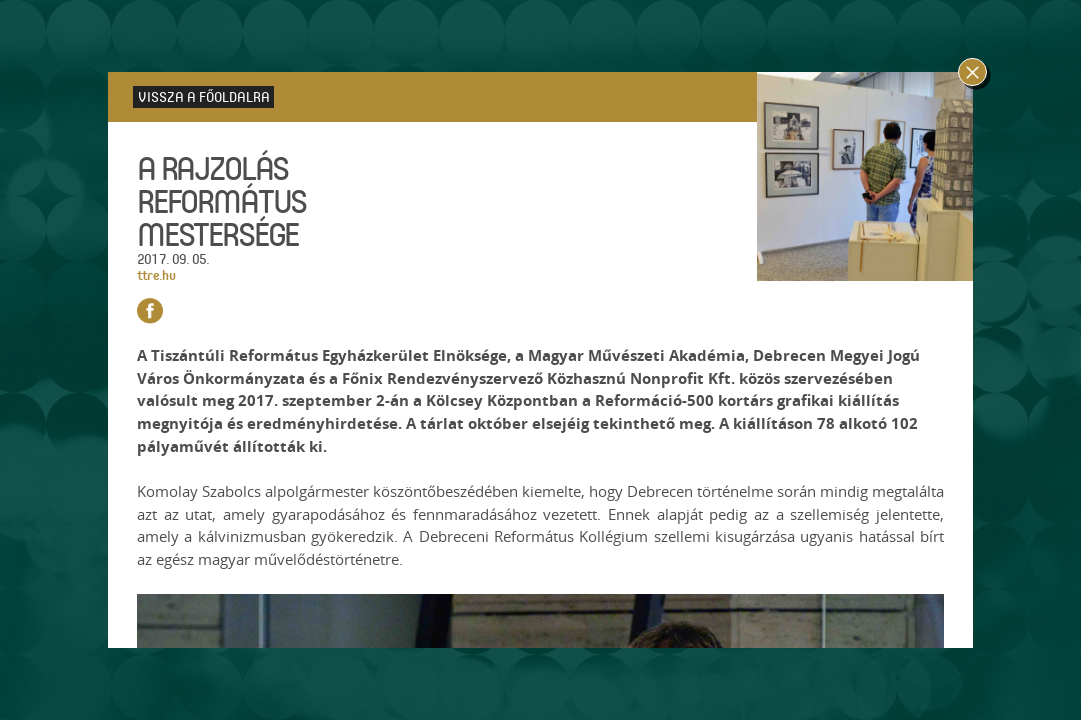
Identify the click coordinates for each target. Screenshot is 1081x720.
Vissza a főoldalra (204, 96)
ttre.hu (156, 274)
